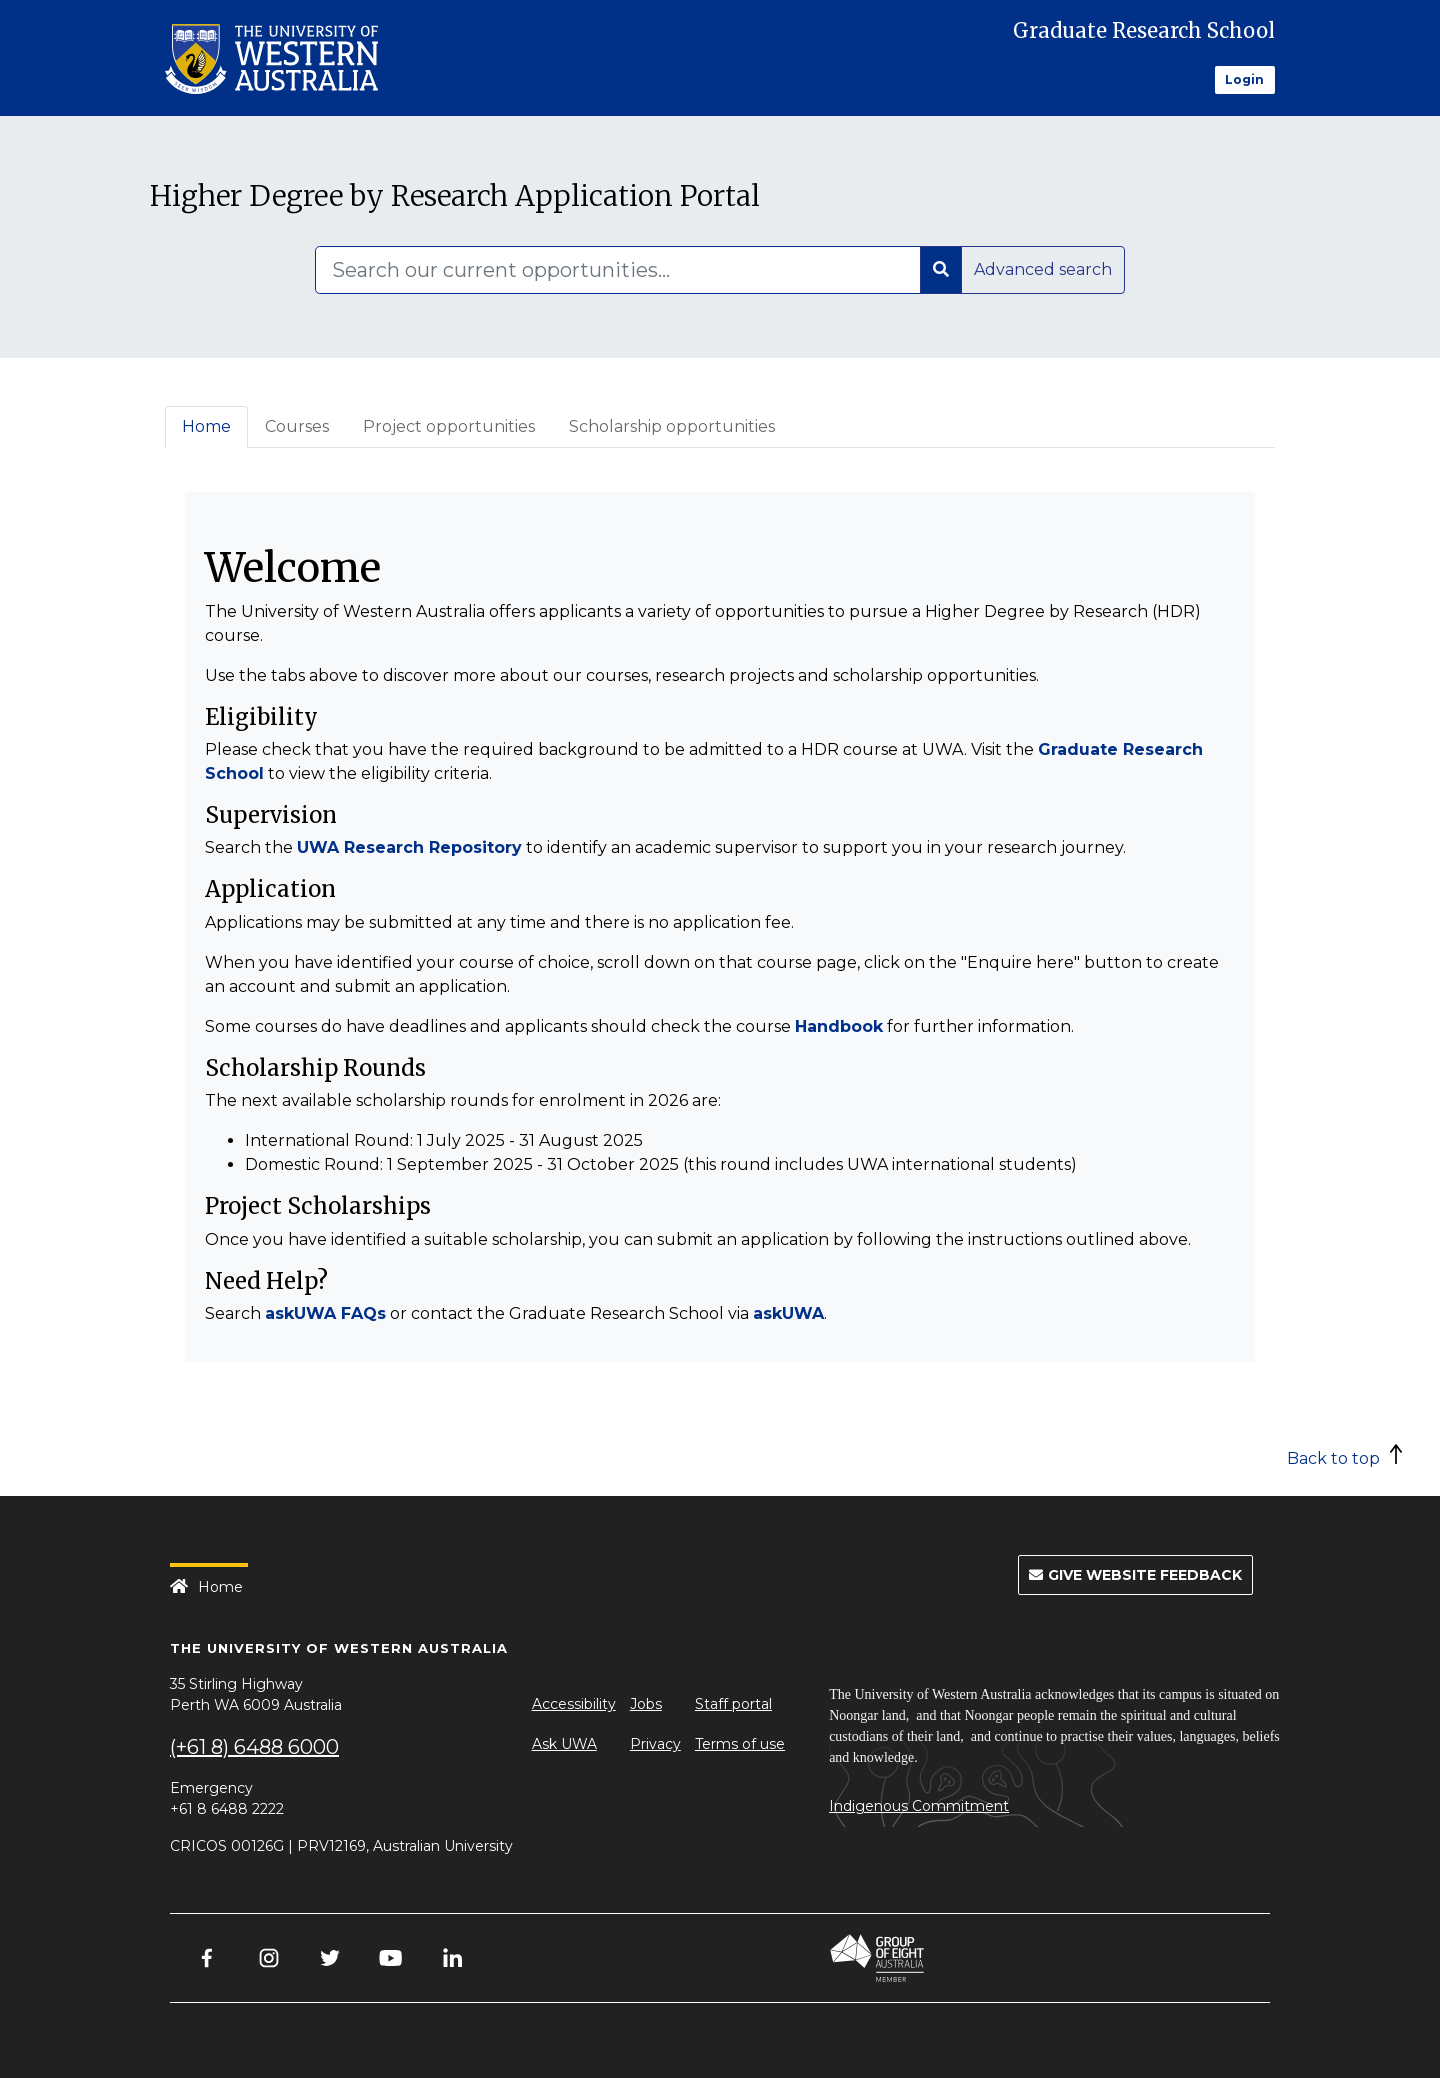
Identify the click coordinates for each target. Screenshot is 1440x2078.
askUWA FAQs (325, 1313)
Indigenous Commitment (919, 1806)
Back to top (1333, 1458)
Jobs (646, 1704)
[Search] (618, 270)
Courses (297, 426)
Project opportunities (449, 426)
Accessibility (574, 1704)
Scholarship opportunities (672, 426)
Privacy (655, 1744)
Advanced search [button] (1043, 269)
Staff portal (733, 1704)
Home (206, 426)
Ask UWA (564, 1744)
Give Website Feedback (1135, 1575)
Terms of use (740, 1744)
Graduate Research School (1144, 30)
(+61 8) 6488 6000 (254, 1747)
